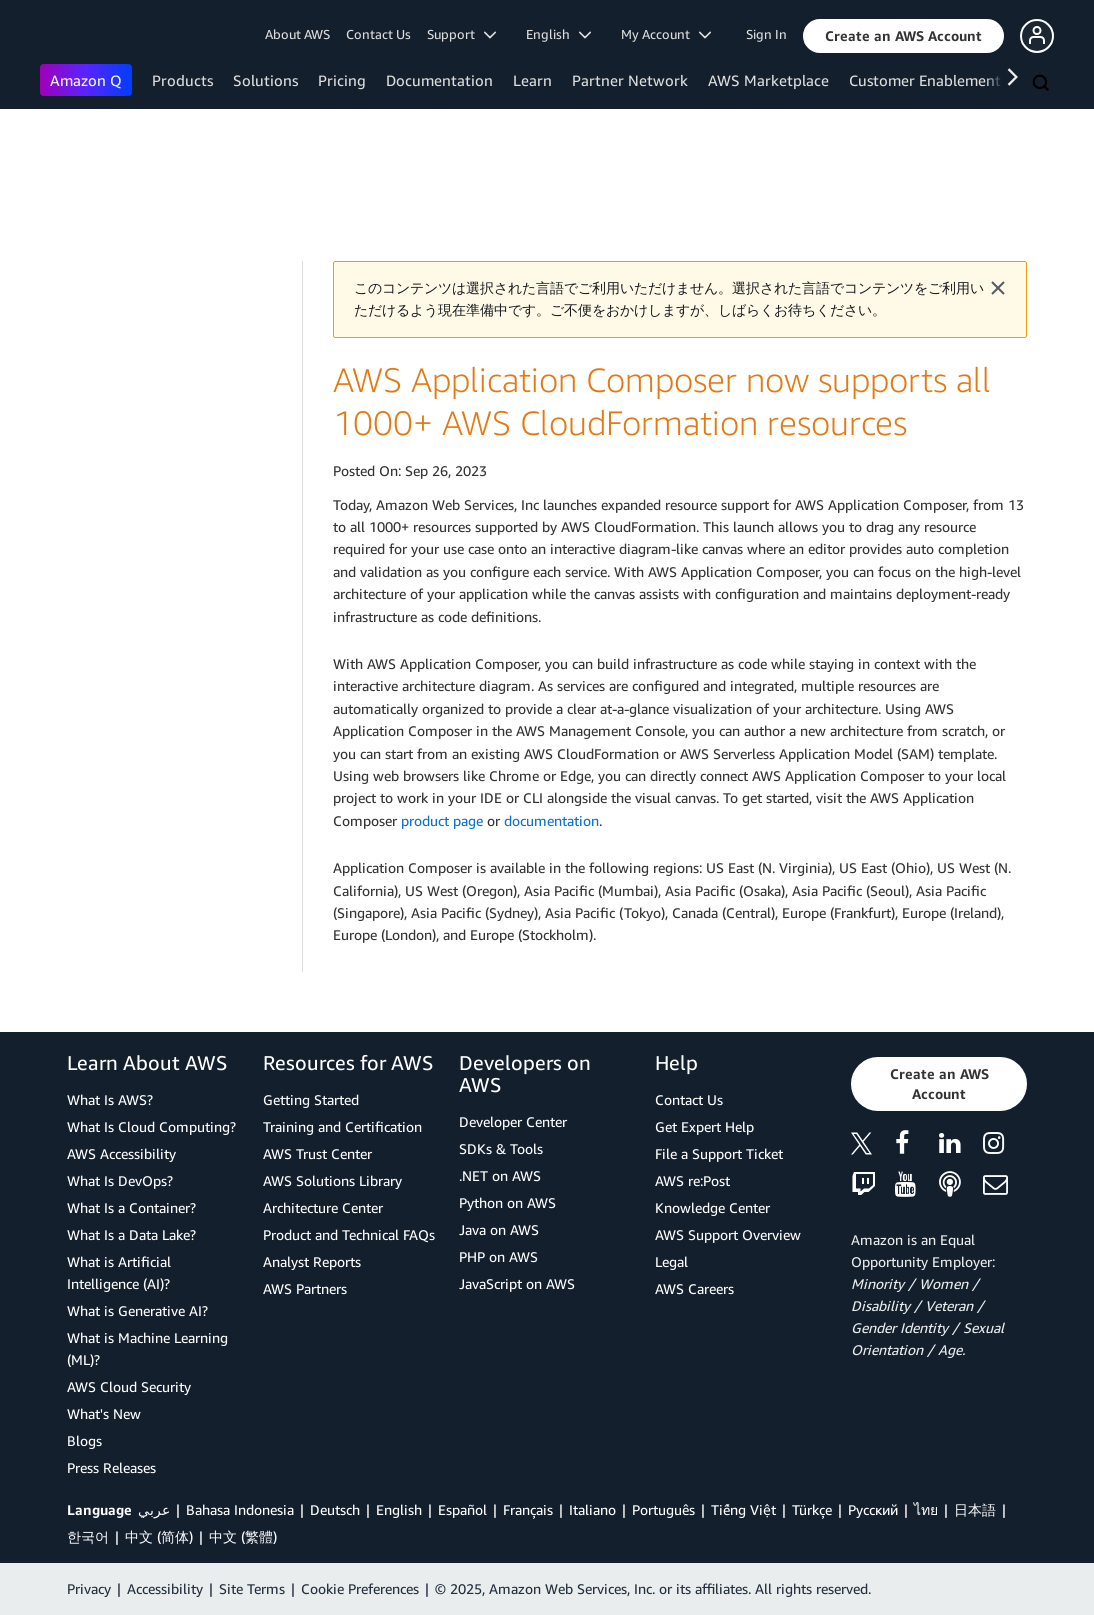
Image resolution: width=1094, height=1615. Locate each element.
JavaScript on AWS (517, 1283)
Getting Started (311, 1099)
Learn (532, 80)
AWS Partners (305, 1288)
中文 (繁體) (243, 1536)
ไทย (926, 1509)
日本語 (975, 1509)
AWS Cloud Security (129, 1386)
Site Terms (252, 1588)
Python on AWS (507, 1202)
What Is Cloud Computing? (151, 1126)
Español (462, 1509)
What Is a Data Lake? (131, 1234)
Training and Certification (342, 1126)
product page (442, 820)
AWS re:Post (692, 1180)
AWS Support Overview (728, 1234)
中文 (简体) (159, 1536)
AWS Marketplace (768, 80)
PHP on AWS (498, 1256)
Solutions (265, 80)
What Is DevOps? (120, 1180)
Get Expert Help (704, 1126)
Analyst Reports (312, 1261)
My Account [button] (666, 34)
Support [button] (461, 34)
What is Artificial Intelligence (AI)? (119, 1272)
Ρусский (873, 1509)
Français (528, 1509)
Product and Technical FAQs (349, 1234)
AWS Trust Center (317, 1153)
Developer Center (513, 1121)
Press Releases (111, 1467)
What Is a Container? (131, 1207)
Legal (671, 1261)
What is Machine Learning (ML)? (147, 1348)
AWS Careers (694, 1288)
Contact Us (378, 34)
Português (663, 1509)
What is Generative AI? (137, 1310)
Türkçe (812, 1509)
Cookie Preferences (360, 1588)
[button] (903, 36)
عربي (154, 1509)
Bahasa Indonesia (240, 1509)
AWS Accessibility (121, 1153)
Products (182, 80)
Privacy (89, 1588)
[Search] (1043, 84)
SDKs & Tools (501, 1148)
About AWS (297, 34)
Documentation (439, 80)
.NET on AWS (500, 1175)
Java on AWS (499, 1229)
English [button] (558, 34)
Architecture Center (323, 1207)
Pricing (342, 80)
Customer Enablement (925, 80)
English (399, 1509)
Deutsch (335, 1509)
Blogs (84, 1440)
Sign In (766, 34)
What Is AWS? (110, 1099)
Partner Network (630, 80)
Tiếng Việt (743, 1509)
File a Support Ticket (719, 1153)
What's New (104, 1413)
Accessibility (165, 1588)
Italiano (592, 1509)
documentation (551, 820)
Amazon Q (86, 80)
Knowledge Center (712, 1207)
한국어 (88, 1536)
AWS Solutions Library (332, 1180)
